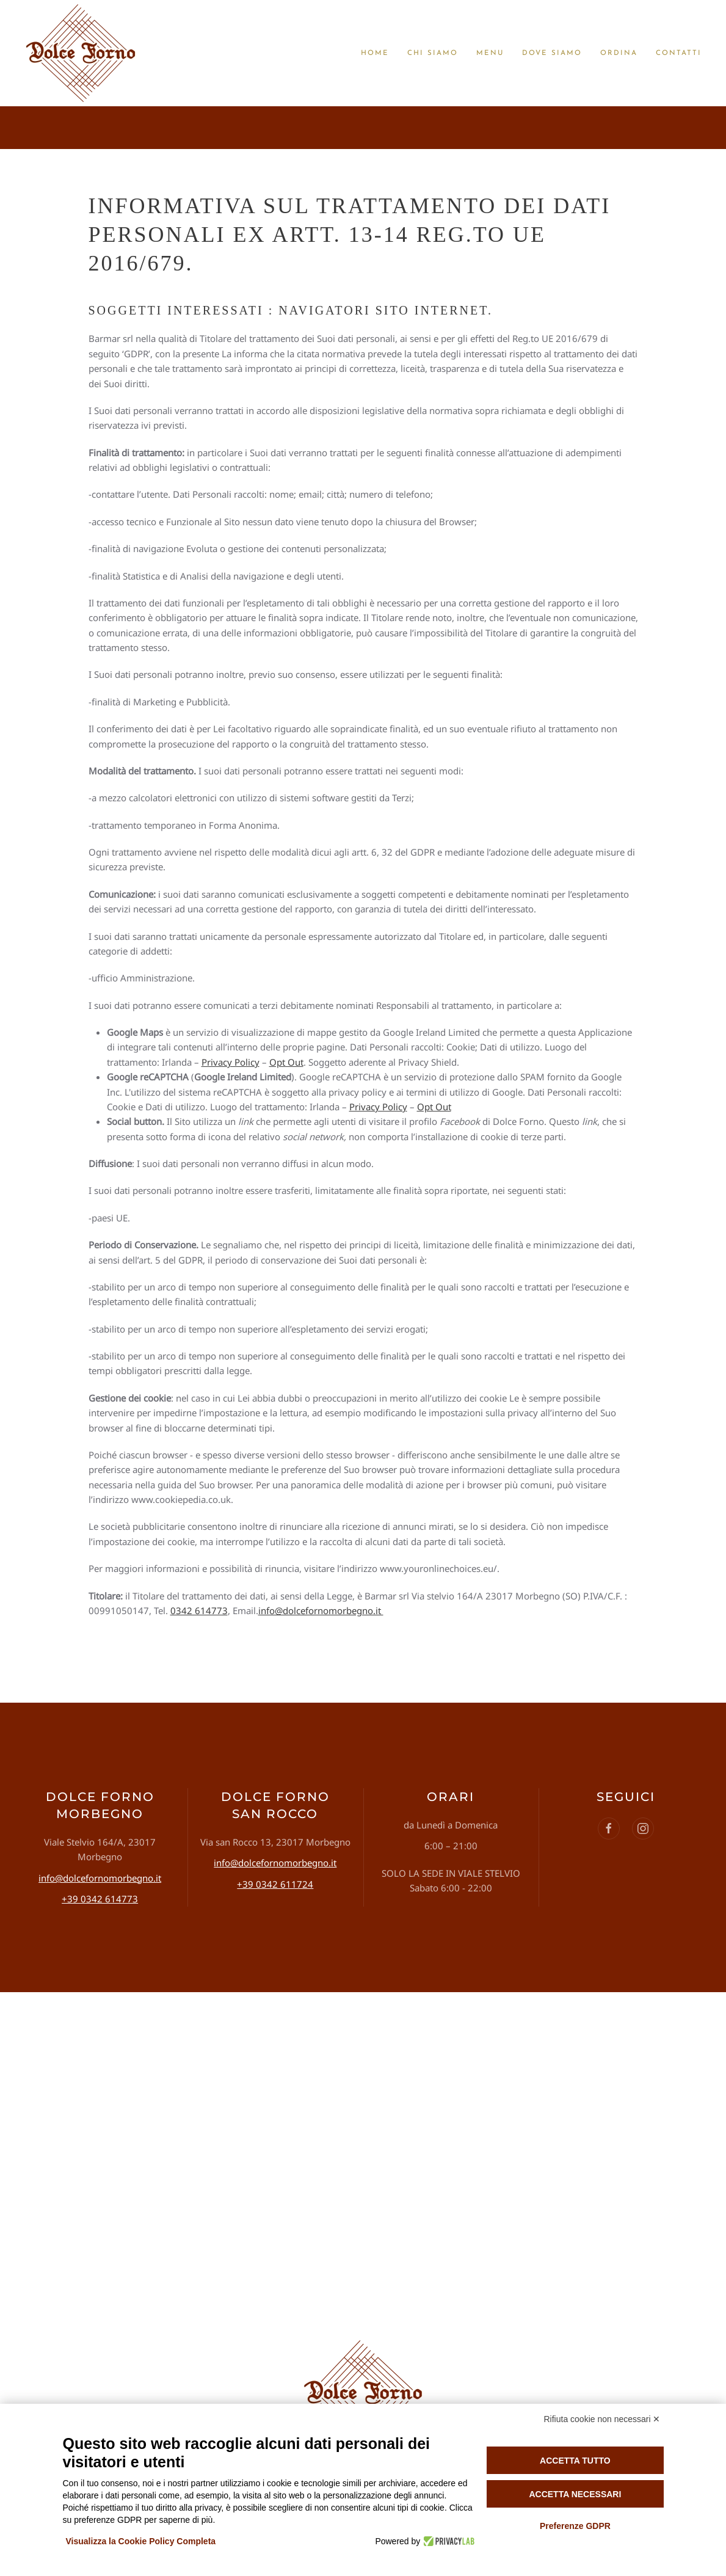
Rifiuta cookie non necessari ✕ (602, 2419)
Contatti (679, 53)
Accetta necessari (575, 2494)
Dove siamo (552, 53)
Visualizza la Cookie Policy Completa (141, 2541)
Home (375, 53)
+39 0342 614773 (100, 1899)
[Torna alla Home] (80, 53)
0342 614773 (199, 1610)
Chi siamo (432, 53)
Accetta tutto (575, 2460)
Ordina (618, 53)
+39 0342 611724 (275, 1884)
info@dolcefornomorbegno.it (320, 1610)
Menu (490, 53)
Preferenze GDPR (575, 2526)
